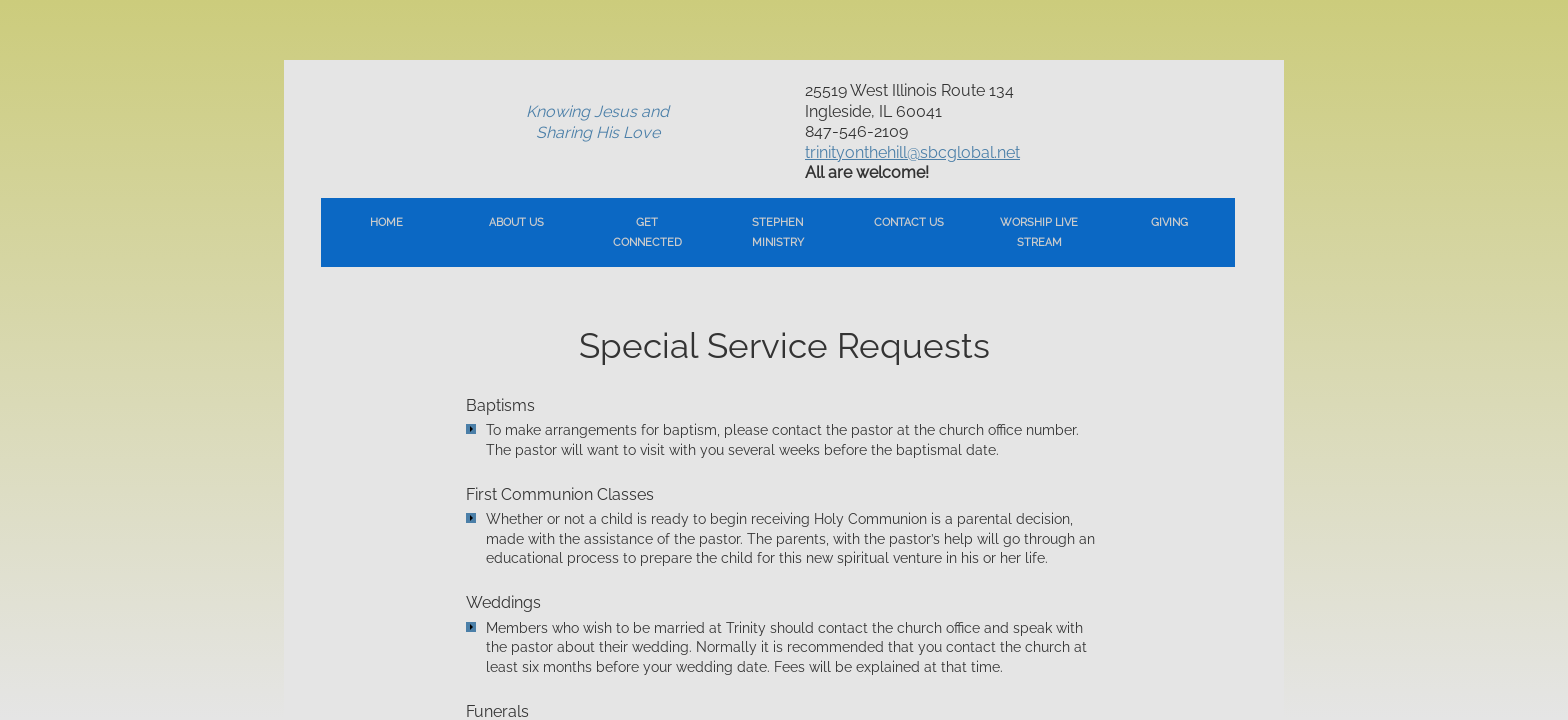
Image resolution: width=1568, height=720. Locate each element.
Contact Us (909, 222)
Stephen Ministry (778, 232)
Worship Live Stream (1039, 232)
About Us (516, 222)
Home (386, 222)
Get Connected (647, 232)
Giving (1169, 222)
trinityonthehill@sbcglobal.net (912, 152)
